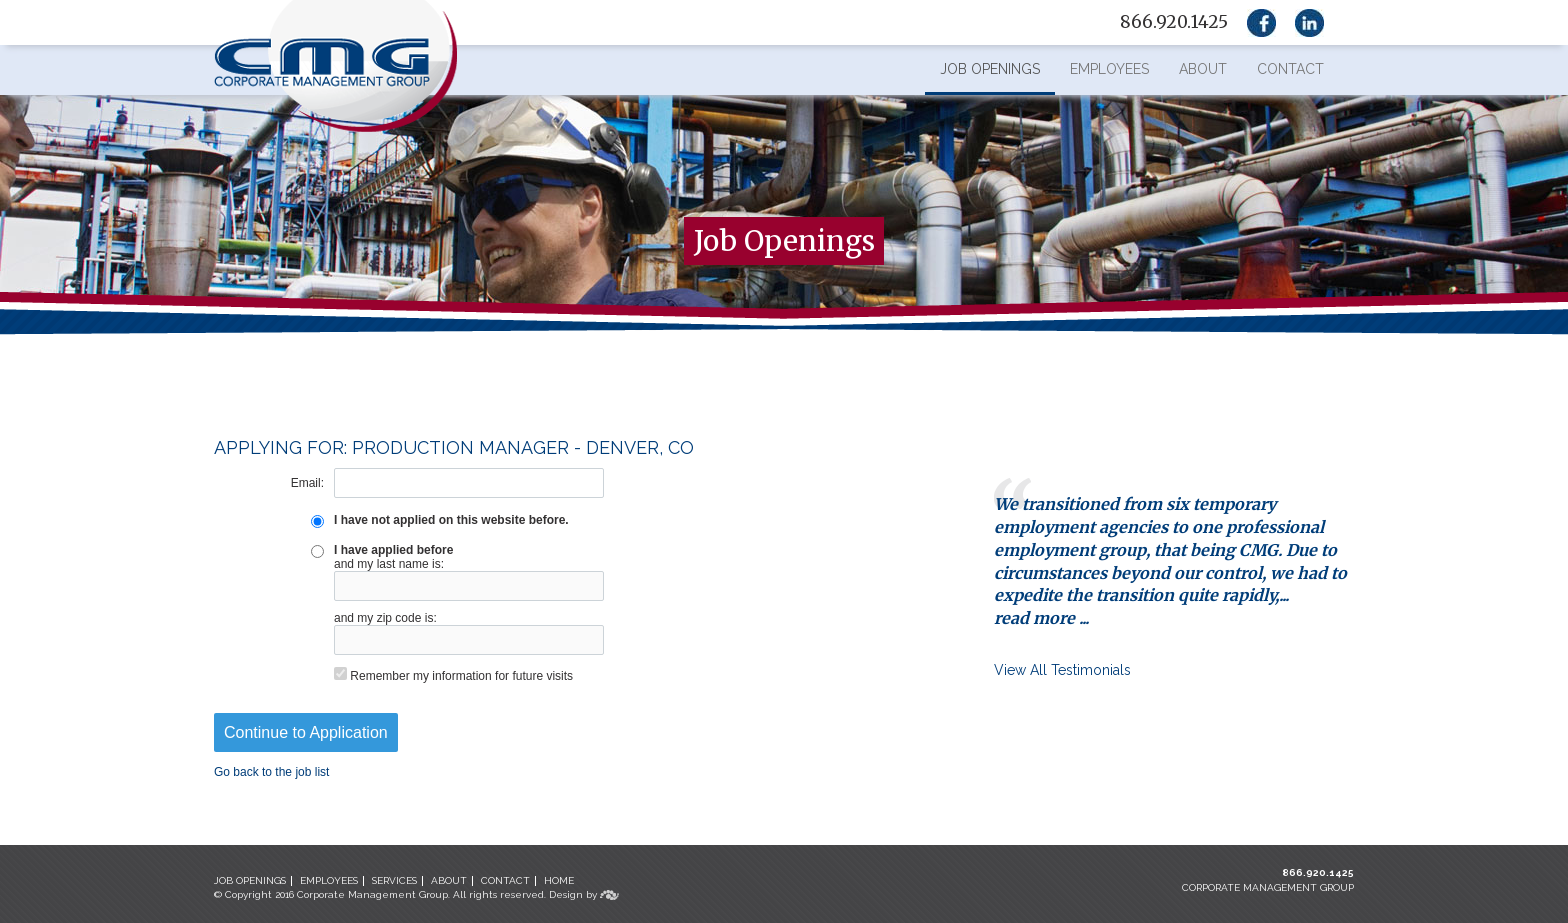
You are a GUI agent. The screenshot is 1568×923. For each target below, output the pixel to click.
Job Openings (990, 69)
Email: (307, 483)
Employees (1109, 69)
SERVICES (394, 880)
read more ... (1041, 618)
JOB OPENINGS (250, 880)
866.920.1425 (1318, 872)
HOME (559, 880)
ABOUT (449, 880)
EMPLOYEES (329, 880)
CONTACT (505, 880)
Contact (1290, 69)
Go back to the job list (271, 772)
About (1203, 69)
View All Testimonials (1062, 670)
